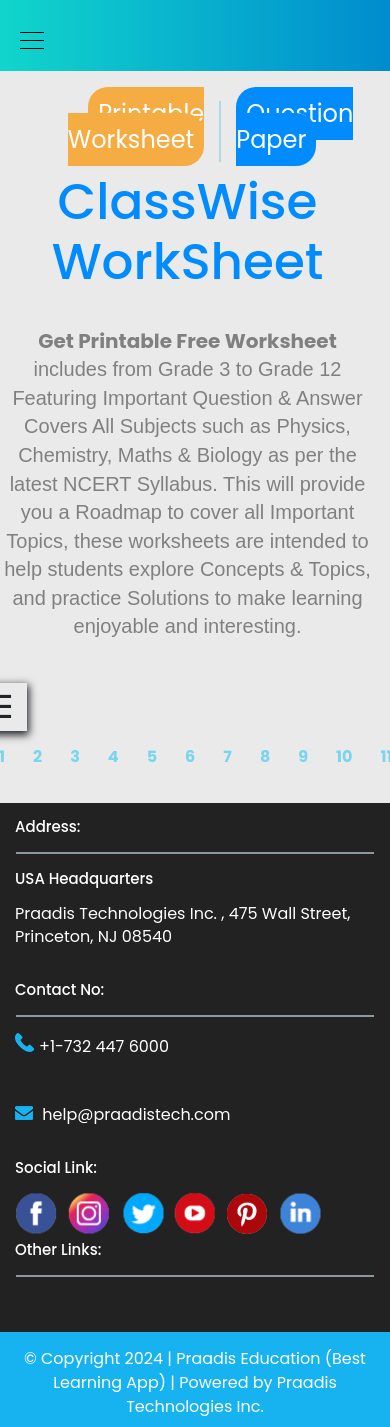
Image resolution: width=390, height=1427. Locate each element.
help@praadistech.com (136, 1114)
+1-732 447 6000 (104, 1046)
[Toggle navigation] (26, 40)
